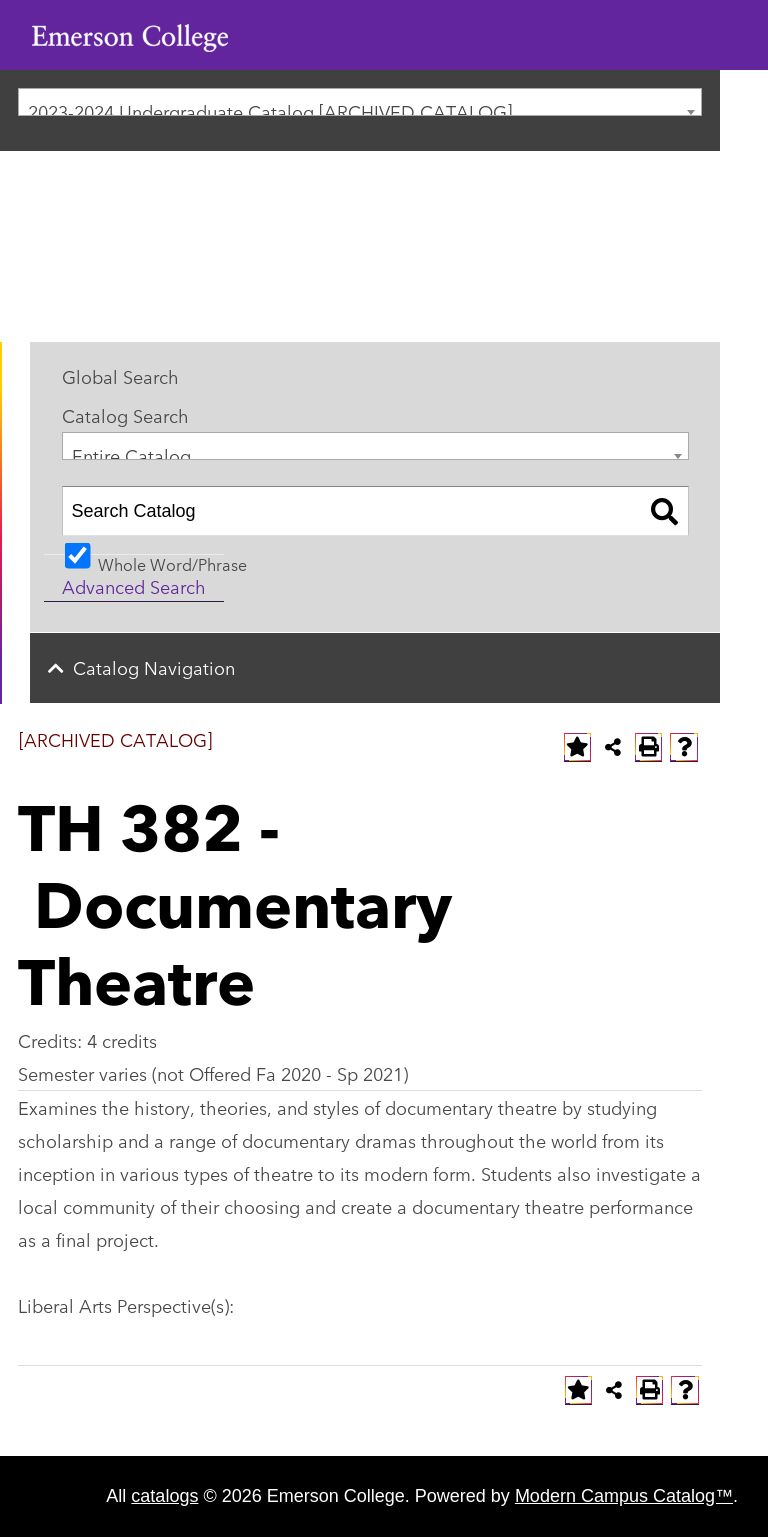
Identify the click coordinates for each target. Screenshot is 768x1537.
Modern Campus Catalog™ (624, 1496)
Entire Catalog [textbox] (131, 450)
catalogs (164, 1496)
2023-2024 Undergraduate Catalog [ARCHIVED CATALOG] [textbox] (270, 106)
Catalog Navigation (154, 667)
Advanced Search (134, 586)
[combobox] (360, 102)
